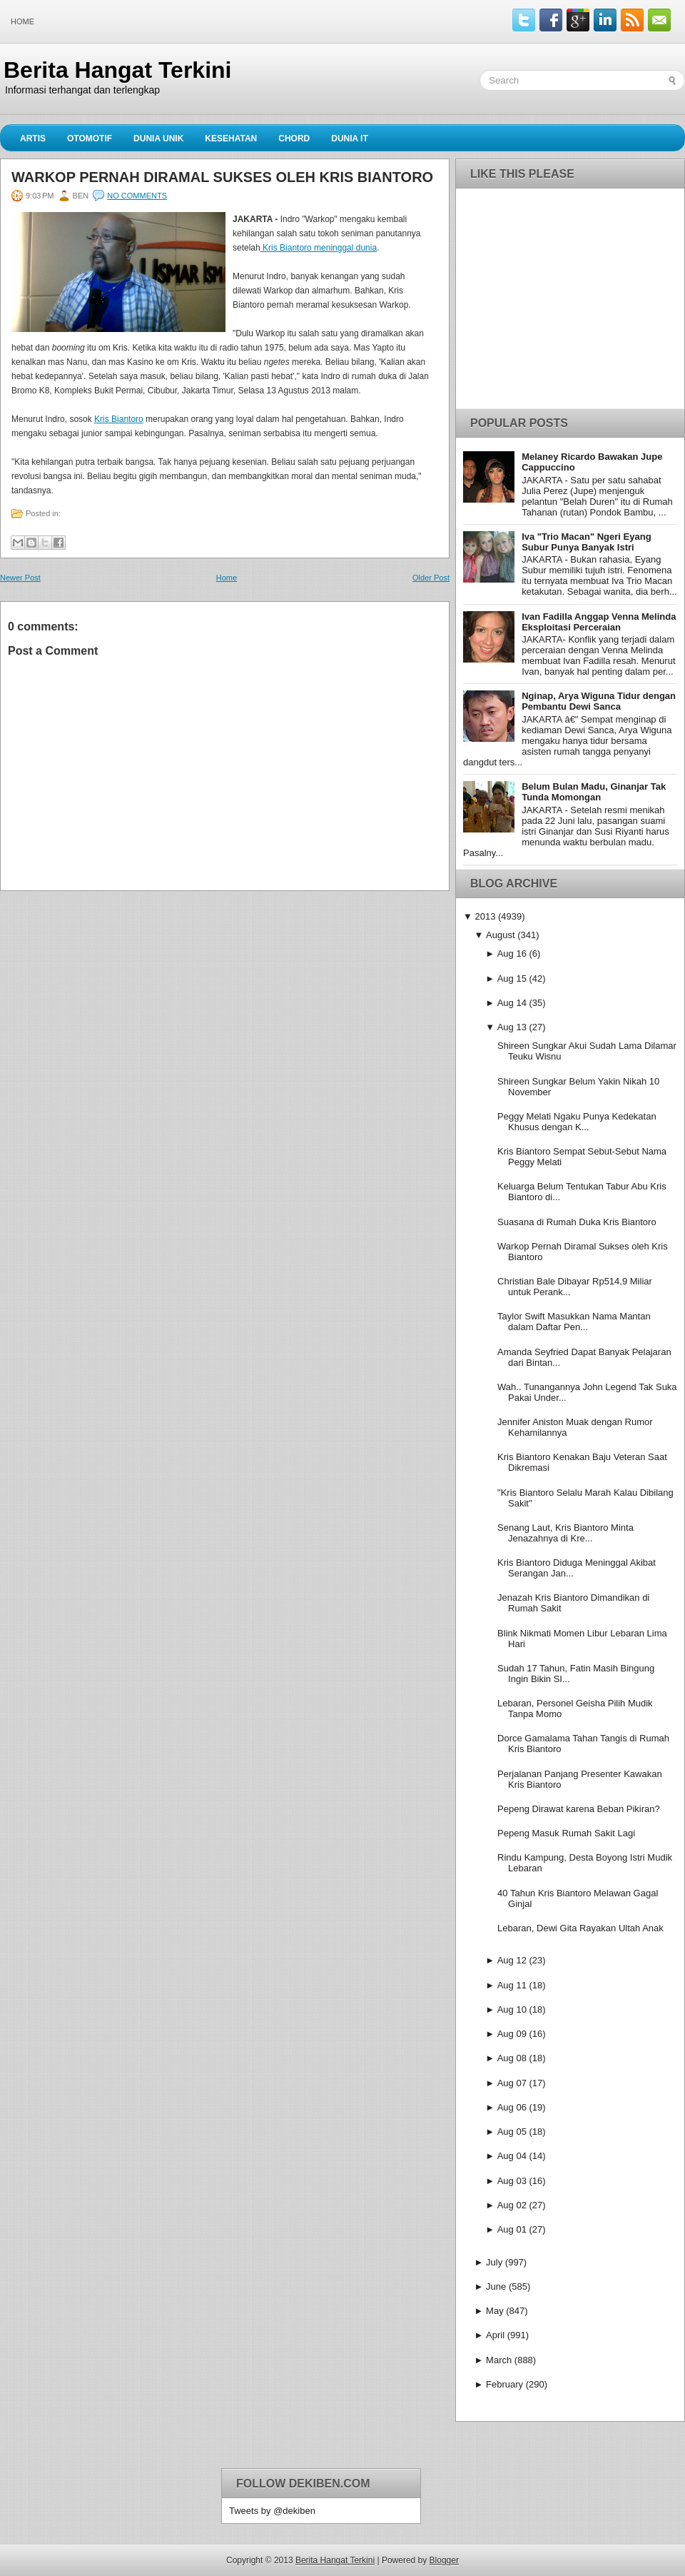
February (504, 2384)
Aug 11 (512, 1985)
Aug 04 (512, 2155)
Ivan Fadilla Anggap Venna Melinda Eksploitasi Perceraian (599, 622)
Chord (294, 139)
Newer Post (20, 577)
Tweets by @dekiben (272, 2510)
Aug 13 (512, 1027)
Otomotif (89, 139)
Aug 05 (512, 2131)
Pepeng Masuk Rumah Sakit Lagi (566, 1833)
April (495, 2335)
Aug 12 (512, 1960)
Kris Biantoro (118, 419)
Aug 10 (512, 2009)
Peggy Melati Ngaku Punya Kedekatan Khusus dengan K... (576, 1121)
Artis (33, 139)
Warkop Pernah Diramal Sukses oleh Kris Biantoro (222, 177)
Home (22, 21)
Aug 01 (512, 2229)
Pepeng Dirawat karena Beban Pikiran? (578, 1808)
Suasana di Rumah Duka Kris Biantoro (576, 1222)
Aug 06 (512, 2107)
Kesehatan (231, 139)
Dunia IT (349, 139)
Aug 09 (512, 2033)
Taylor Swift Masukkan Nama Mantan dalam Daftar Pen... (574, 1321)
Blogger (444, 2560)
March (499, 2360)
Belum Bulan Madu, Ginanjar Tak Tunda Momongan (594, 792)
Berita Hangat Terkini (117, 70)
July (494, 2262)
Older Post (431, 577)
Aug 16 (512, 953)
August (500, 935)
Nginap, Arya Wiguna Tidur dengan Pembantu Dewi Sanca (599, 701)
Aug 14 (512, 1002)
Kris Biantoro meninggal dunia (318, 248)
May (495, 2310)
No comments (137, 195)
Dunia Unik (158, 139)
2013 (485, 916)
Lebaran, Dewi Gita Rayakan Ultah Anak (580, 1928)
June (496, 2286)
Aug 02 (512, 2205)
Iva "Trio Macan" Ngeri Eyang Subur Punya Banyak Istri (586, 542)
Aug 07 (512, 2083)
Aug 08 (512, 2058)
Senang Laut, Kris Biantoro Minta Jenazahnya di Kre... (565, 1533)
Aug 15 (512, 978)
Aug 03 (512, 2180)
